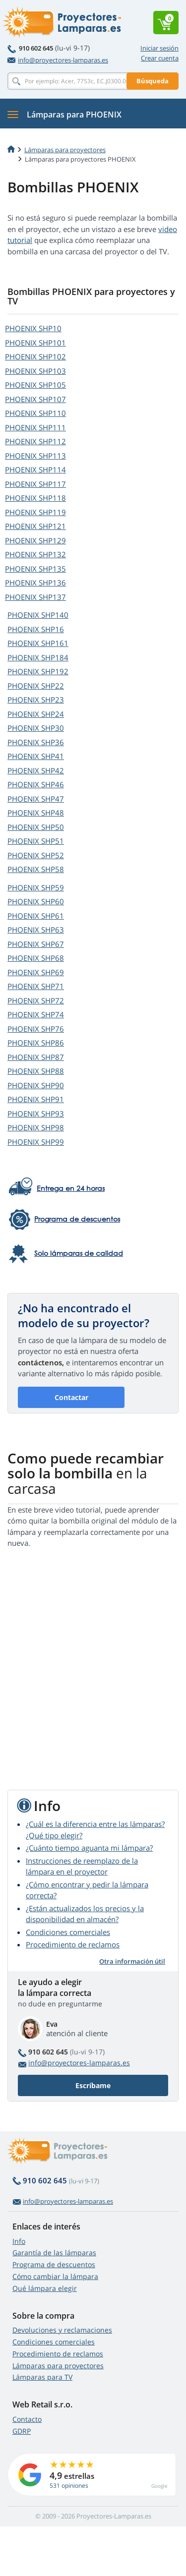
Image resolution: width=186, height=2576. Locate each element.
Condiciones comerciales (68, 1932)
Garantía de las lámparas (54, 2252)
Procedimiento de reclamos (73, 1944)
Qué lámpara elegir (44, 2288)
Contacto (27, 2419)
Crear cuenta (160, 58)
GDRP (21, 2431)
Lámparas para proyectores (65, 149)
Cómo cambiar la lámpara (55, 2276)
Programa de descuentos (53, 2264)
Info (18, 2241)
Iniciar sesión (159, 48)
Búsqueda (152, 80)
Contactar (71, 1397)
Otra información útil (132, 1961)
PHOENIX (33, 328)
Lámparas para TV (42, 2377)
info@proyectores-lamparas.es (57, 60)
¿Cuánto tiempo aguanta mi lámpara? (89, 1848)
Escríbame (93, 2085)
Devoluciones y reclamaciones (62, 2330)
